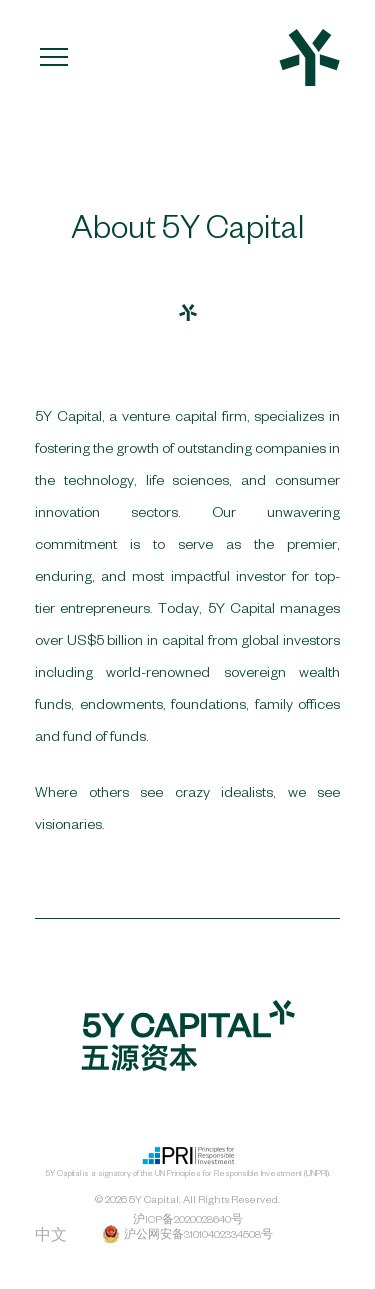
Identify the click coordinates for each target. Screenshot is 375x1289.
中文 (51, 1235)
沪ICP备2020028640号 (188, 1219)
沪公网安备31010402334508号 (187, 1234)
